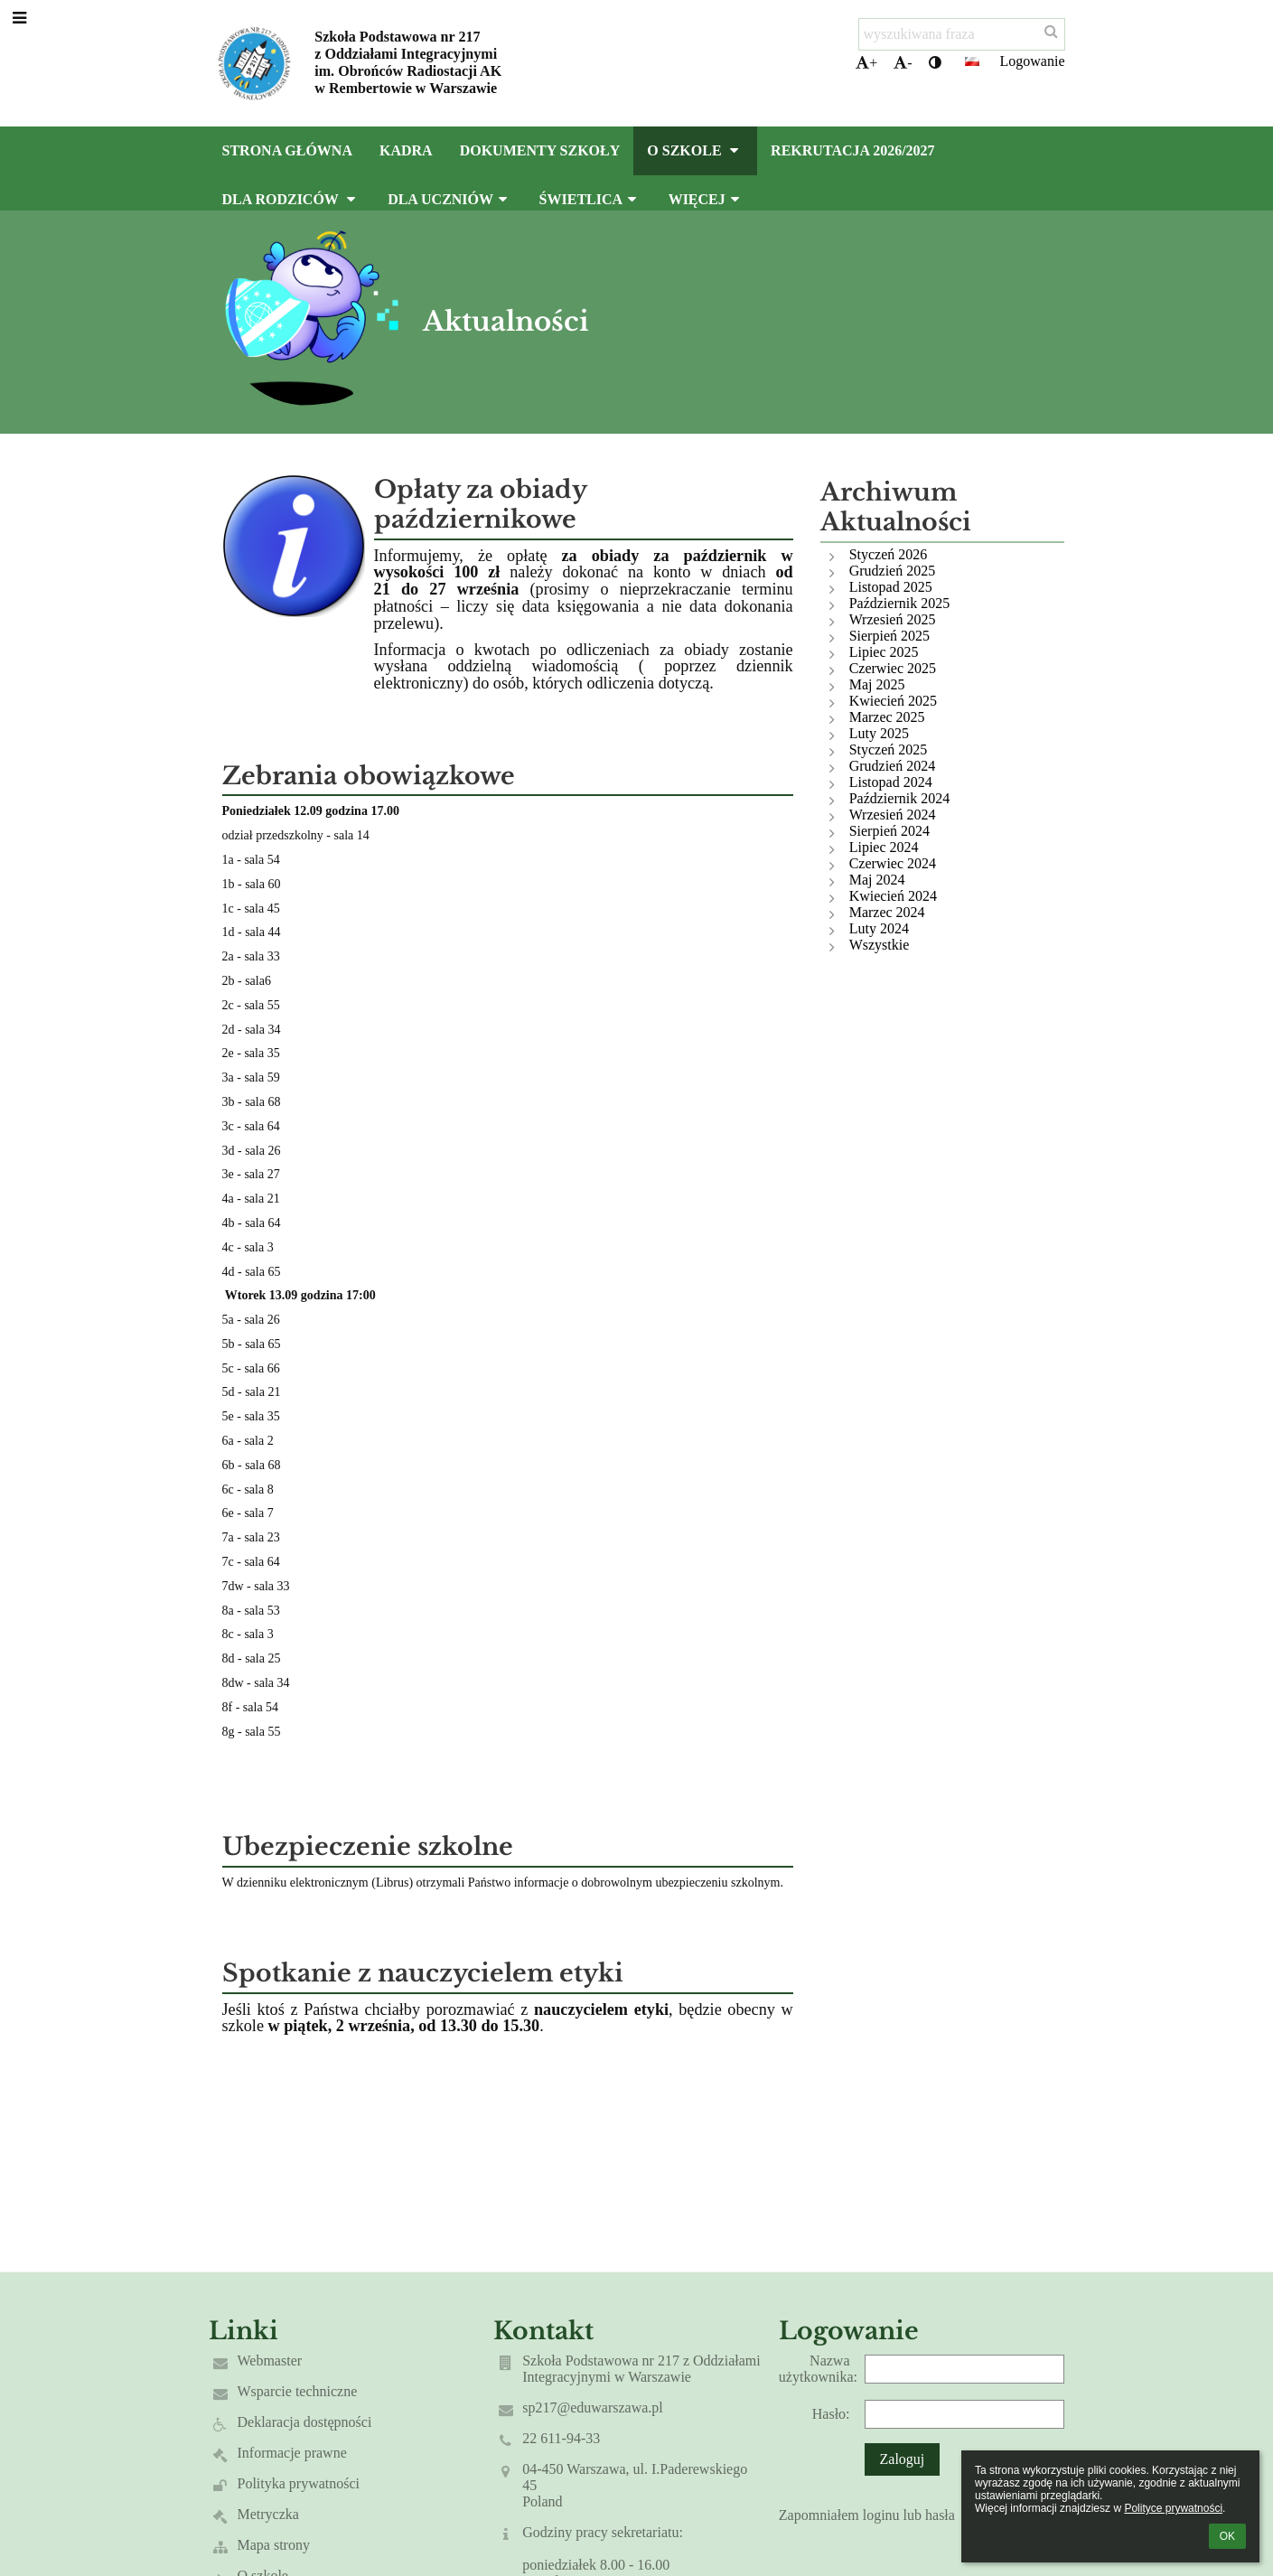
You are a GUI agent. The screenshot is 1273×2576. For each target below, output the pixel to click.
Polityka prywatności (299, 2483)
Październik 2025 (899, 603)
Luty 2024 (879, 928)
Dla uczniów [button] (449, 199)
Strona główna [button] (287, 150)
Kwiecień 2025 (893, 700)
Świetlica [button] (590, 199)
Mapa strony (274, 2545)
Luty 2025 (879, 733)
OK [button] (1227, 2536)
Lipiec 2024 (884, 847)
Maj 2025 (877, 684)
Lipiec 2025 (884, 652)
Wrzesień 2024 (892, 814)
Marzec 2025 (887, 717)
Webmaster (270, 2360)
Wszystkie (879, 944)
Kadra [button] (406, 150)
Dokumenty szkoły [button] (540, 150)
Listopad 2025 (890, 587)
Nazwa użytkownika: (818, 2368)
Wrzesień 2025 (892, 619)
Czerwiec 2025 (892, 668)
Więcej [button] (706, 199)
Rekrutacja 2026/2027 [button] (853, 150)
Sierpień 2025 (889, 635)
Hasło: (831, 2413)
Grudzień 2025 (892, 570)
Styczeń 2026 (888, 554)
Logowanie (1032, 61)
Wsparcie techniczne (298, 2391)
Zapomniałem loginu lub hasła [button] (867, 2515)
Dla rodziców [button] (291, 199)
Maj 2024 (877, 879)
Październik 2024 (899, 798)
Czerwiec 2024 (892, 863)
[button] (972, 61)
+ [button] (866, 62)
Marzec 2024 (887, 912)
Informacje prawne (292, 2452)
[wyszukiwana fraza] (961, 34)
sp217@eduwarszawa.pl (592, 2407)
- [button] (903, 62)
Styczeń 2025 (888, 749)
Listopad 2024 (890, 782)
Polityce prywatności (1173, 2508)
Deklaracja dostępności (305, 2422)
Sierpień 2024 (889, 830)
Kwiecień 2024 (893, 896)
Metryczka (268, 2514)
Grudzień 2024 (892, 765)
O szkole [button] (695, 150)
